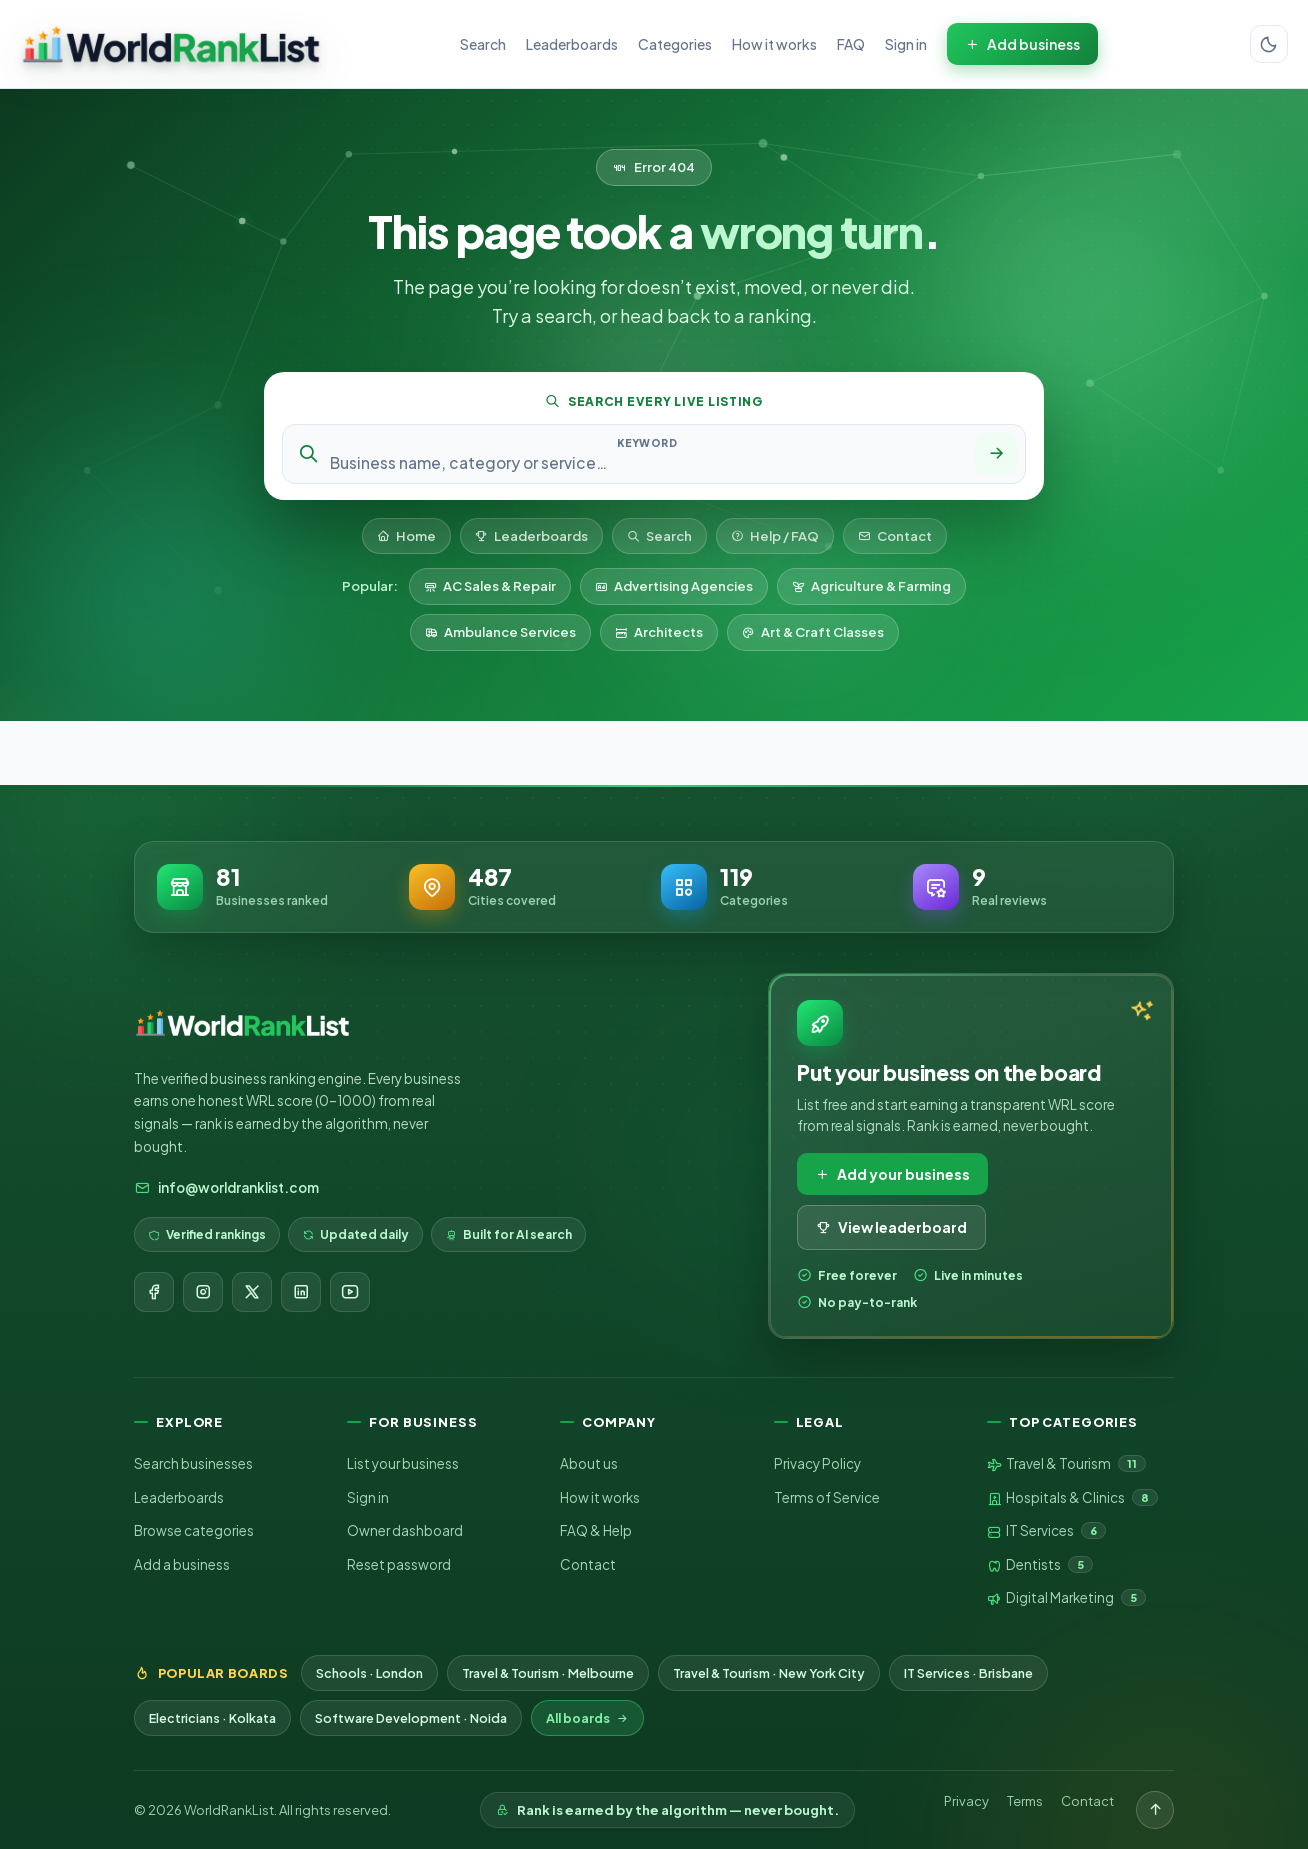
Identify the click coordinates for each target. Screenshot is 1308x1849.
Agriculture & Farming (871, 586)
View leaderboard (891, 1227)
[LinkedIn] (301, 1292)
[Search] (996, 454)
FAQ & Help (596, 1530)
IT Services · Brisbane (968, 1673)
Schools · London (369, 1673)
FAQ (851, 44)
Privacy (966, 1801)
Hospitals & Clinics (1072, 1498)
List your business (403, 1463)
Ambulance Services (500, 632)
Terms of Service (827, 1497)
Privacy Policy (817, 1463)
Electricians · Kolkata (212, 1718)
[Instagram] (203, 1292)
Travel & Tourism (1066, 1464)
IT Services (1046, 1531)
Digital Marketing (1066, 1598)
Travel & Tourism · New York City (769, 1673)
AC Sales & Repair (490, 586)
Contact (895, 536)
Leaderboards (572, 44)
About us (589, 1463)
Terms (1025, 1801)
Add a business (182, 1564)
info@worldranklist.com (226, 1187)
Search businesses (193, 1463)
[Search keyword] (647, 462)
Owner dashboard (405, 1530)
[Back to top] (1155, 1810)
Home (406, 536)
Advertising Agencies (674, 586)
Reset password (399, 1564)
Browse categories (194, 1530)
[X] (252, 1292)
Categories (675, 44)
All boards (587, 1718)
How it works (774, 44)
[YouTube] (350, 1292)
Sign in (906, 44)
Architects (659, 632)
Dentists (1040, 1565)
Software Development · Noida (411, 1718)
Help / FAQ (775, 536)
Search (483, 44)
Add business (1022, 44)
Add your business (892, 1174)
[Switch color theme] (1269, 44)
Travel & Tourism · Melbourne (548, 1673)
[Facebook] (154, 1292)
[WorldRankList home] (171, 44)
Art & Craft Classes (813, 632)
